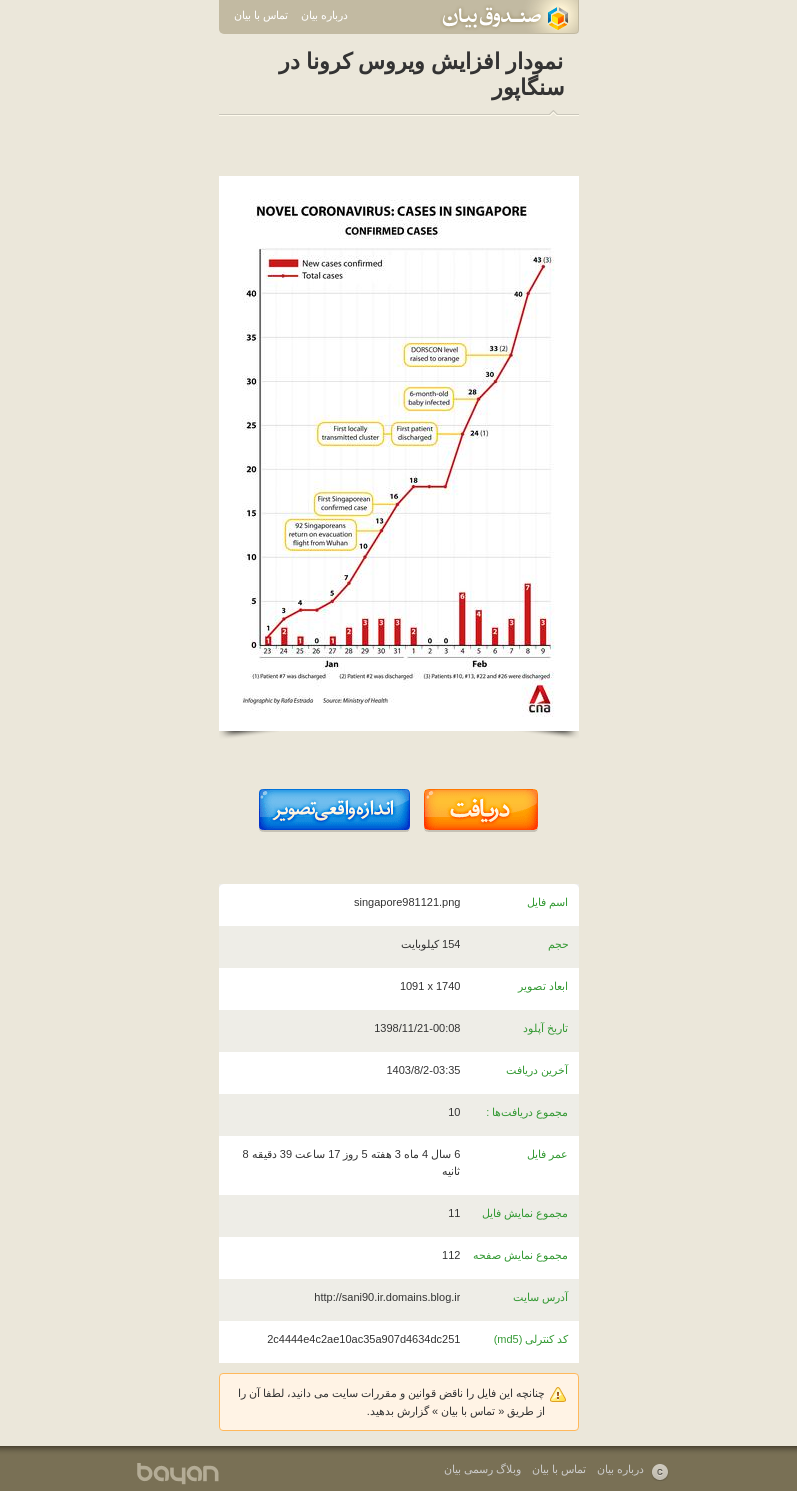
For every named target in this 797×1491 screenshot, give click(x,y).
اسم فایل (547, 902)
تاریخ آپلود (545, 1028)
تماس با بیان (261, 15)
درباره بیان (324, 15)
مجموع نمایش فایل (525, 1213)
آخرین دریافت (537, 1070)
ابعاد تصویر (543, 986)
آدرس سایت (540, 1297)
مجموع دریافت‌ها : (527, 1112)
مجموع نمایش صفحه (520, 1255)
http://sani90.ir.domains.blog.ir (387, 1297)
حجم (558, 944)
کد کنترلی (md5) (531, 1339)
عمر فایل (547, 1154)
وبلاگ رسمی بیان (482, 1469)
